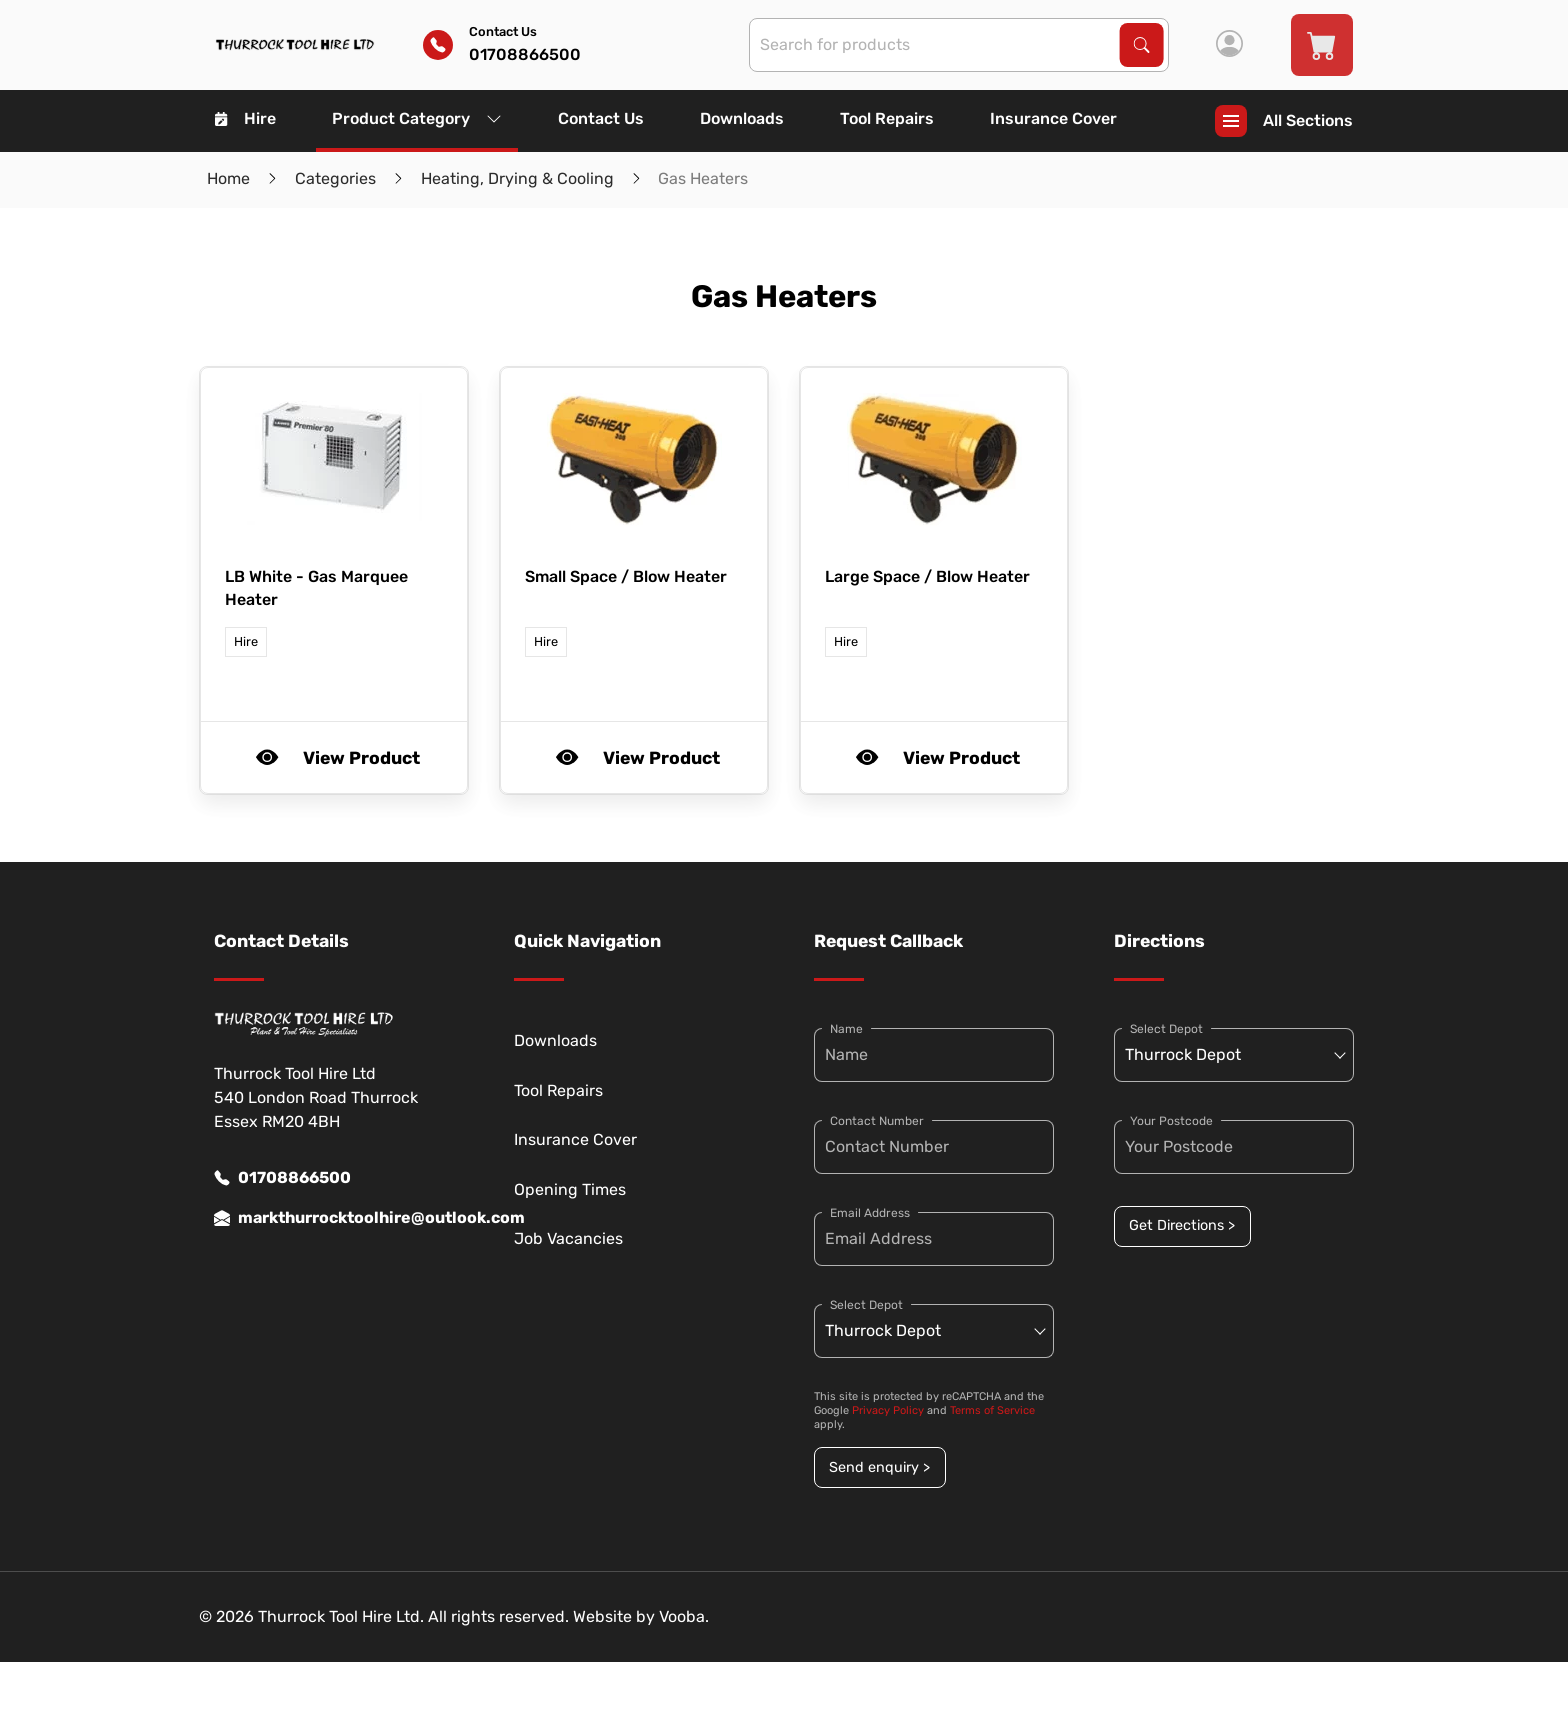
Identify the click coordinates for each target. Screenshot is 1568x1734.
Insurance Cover (1053, 118)
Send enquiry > (879, 1467)
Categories (335, 178)
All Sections (1284, 121)
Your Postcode (1171, 1121)
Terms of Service (992, 1410)
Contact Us (601, 118)
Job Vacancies (568, 1238)
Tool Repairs (887, 118)
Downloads (742, 118)
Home (228, 178)
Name (846, 1029)
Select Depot (866, 1305)
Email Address (870, 1213)
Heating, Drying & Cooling (517, 178)
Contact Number (877, 1121)
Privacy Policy (888, 1410)
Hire (245, 118)
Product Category (417, 118)
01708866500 (282, 1178)
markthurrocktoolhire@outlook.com (334, 1218)
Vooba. (684, 1616)
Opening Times (570, 1189)
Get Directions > (1182, 1225)
